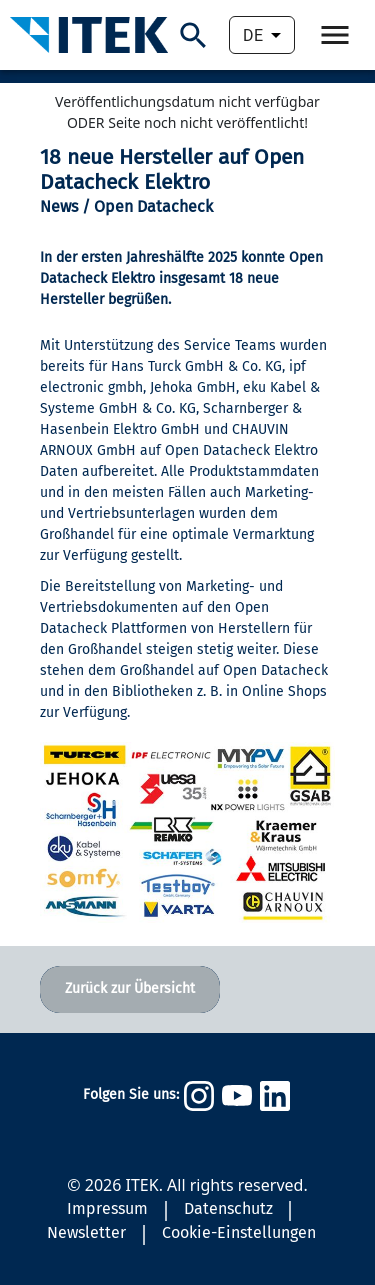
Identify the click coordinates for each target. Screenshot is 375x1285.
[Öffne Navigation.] (335, 35)
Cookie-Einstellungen (239, 1232)
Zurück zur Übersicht (130, 988)
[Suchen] (193, 35)
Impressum (107, 1208)
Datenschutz (228, 1208)
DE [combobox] (253, 35)
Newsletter (86, 1232)
